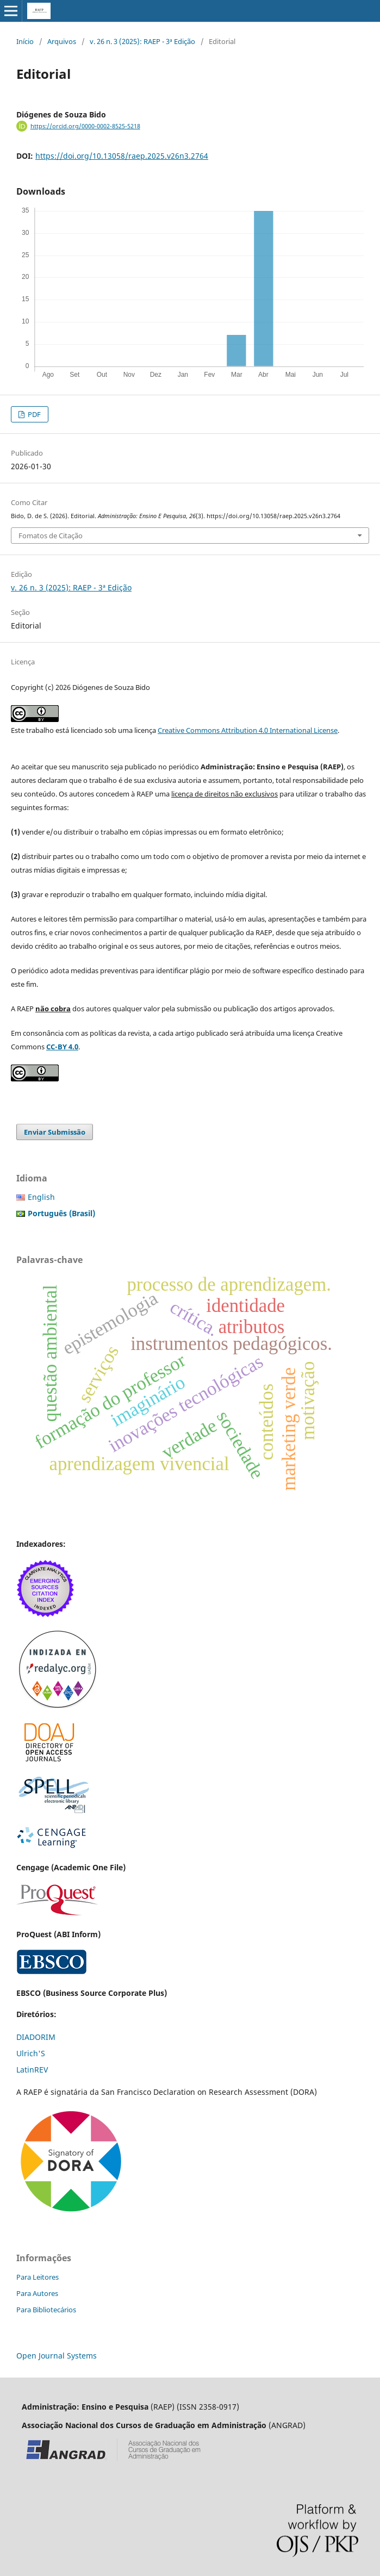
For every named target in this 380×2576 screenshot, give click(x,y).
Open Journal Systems (56, 2355)
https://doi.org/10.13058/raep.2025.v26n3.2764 (121, 156)
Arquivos (61, 41)
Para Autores (37, 2293)
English (41, 1197)
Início (25, 41)
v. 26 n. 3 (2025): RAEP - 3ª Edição (142, 41)
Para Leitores (37, 2277)
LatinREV (32, 2069)
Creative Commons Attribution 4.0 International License (248, 730)
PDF (33, 414)
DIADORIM (35, 2037)
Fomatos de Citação (50, 535)
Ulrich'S (30, 2053)
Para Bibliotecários (46, 2309)
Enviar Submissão (54, 1132)
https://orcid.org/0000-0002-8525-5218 (85, 126)
